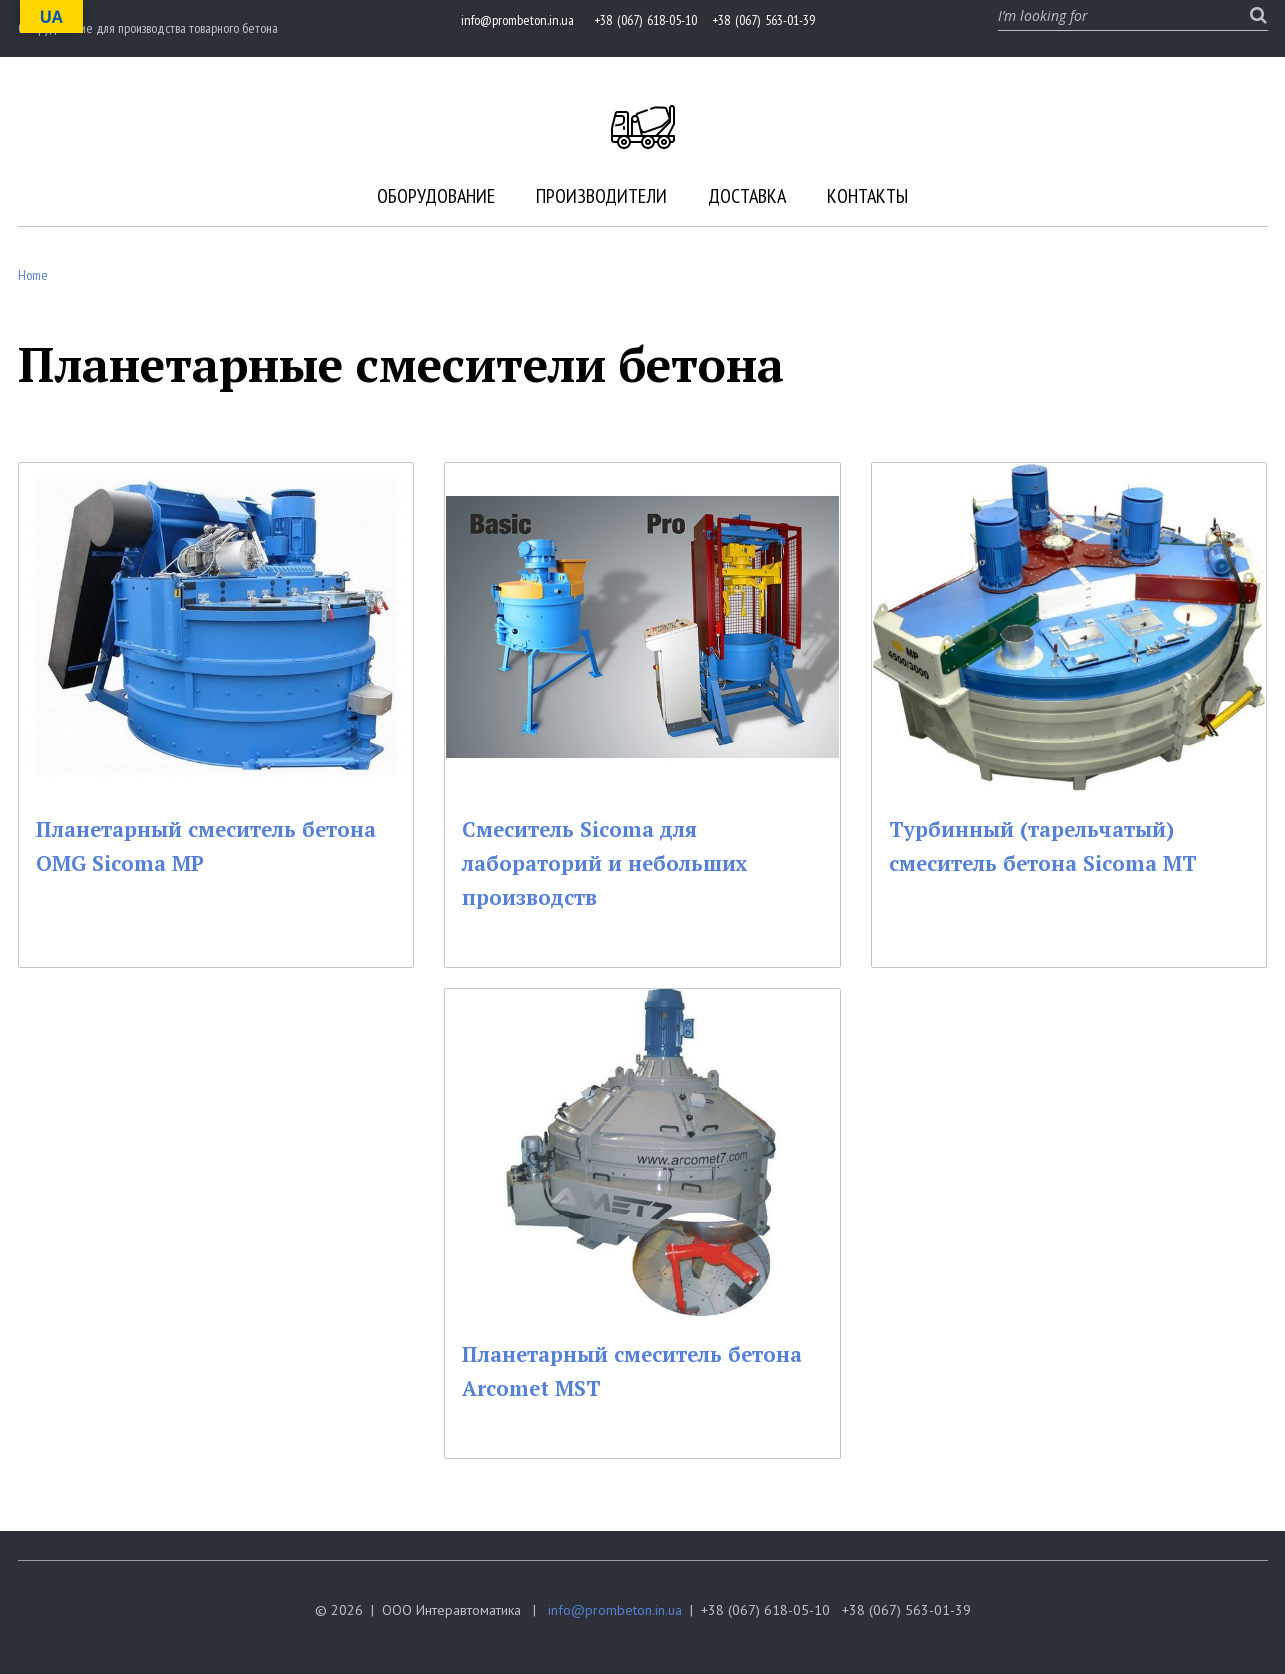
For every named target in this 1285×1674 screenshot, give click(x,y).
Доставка (747, 196)
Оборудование (436, 196)
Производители (601, 196)
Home (33, 275)
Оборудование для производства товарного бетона (148, 28)
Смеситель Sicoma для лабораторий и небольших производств (624, 862)
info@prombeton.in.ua (615, 1610)
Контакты (867, 196)
